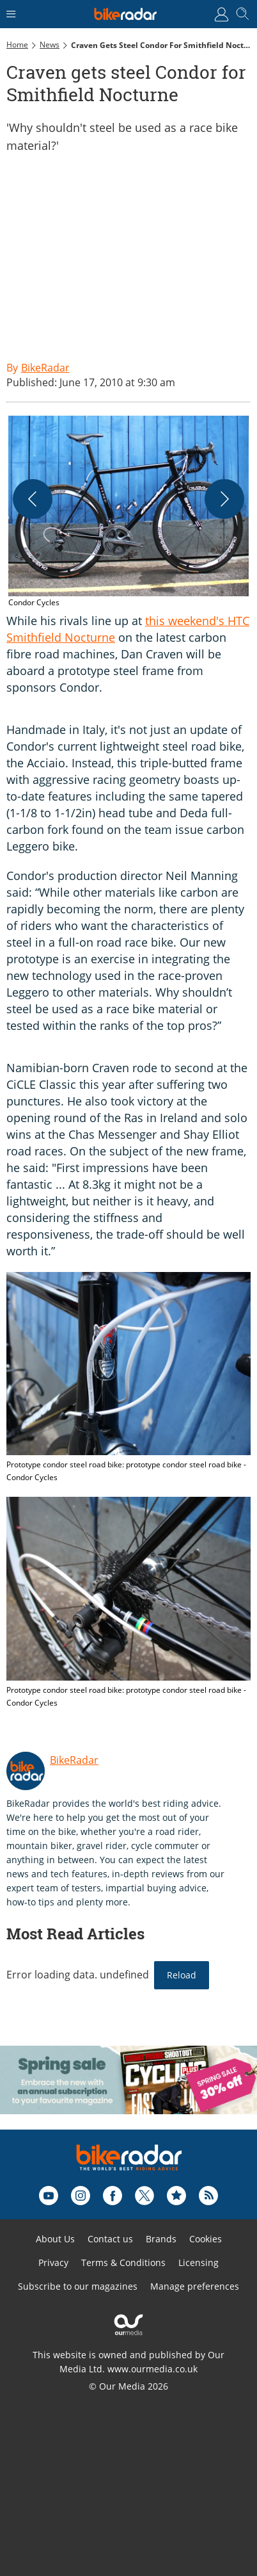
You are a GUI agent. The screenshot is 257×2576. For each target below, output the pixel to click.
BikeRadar (74, 1760)
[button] (128, 512)
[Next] (224, 499)
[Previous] (32, 499)
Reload (181, 1975)
